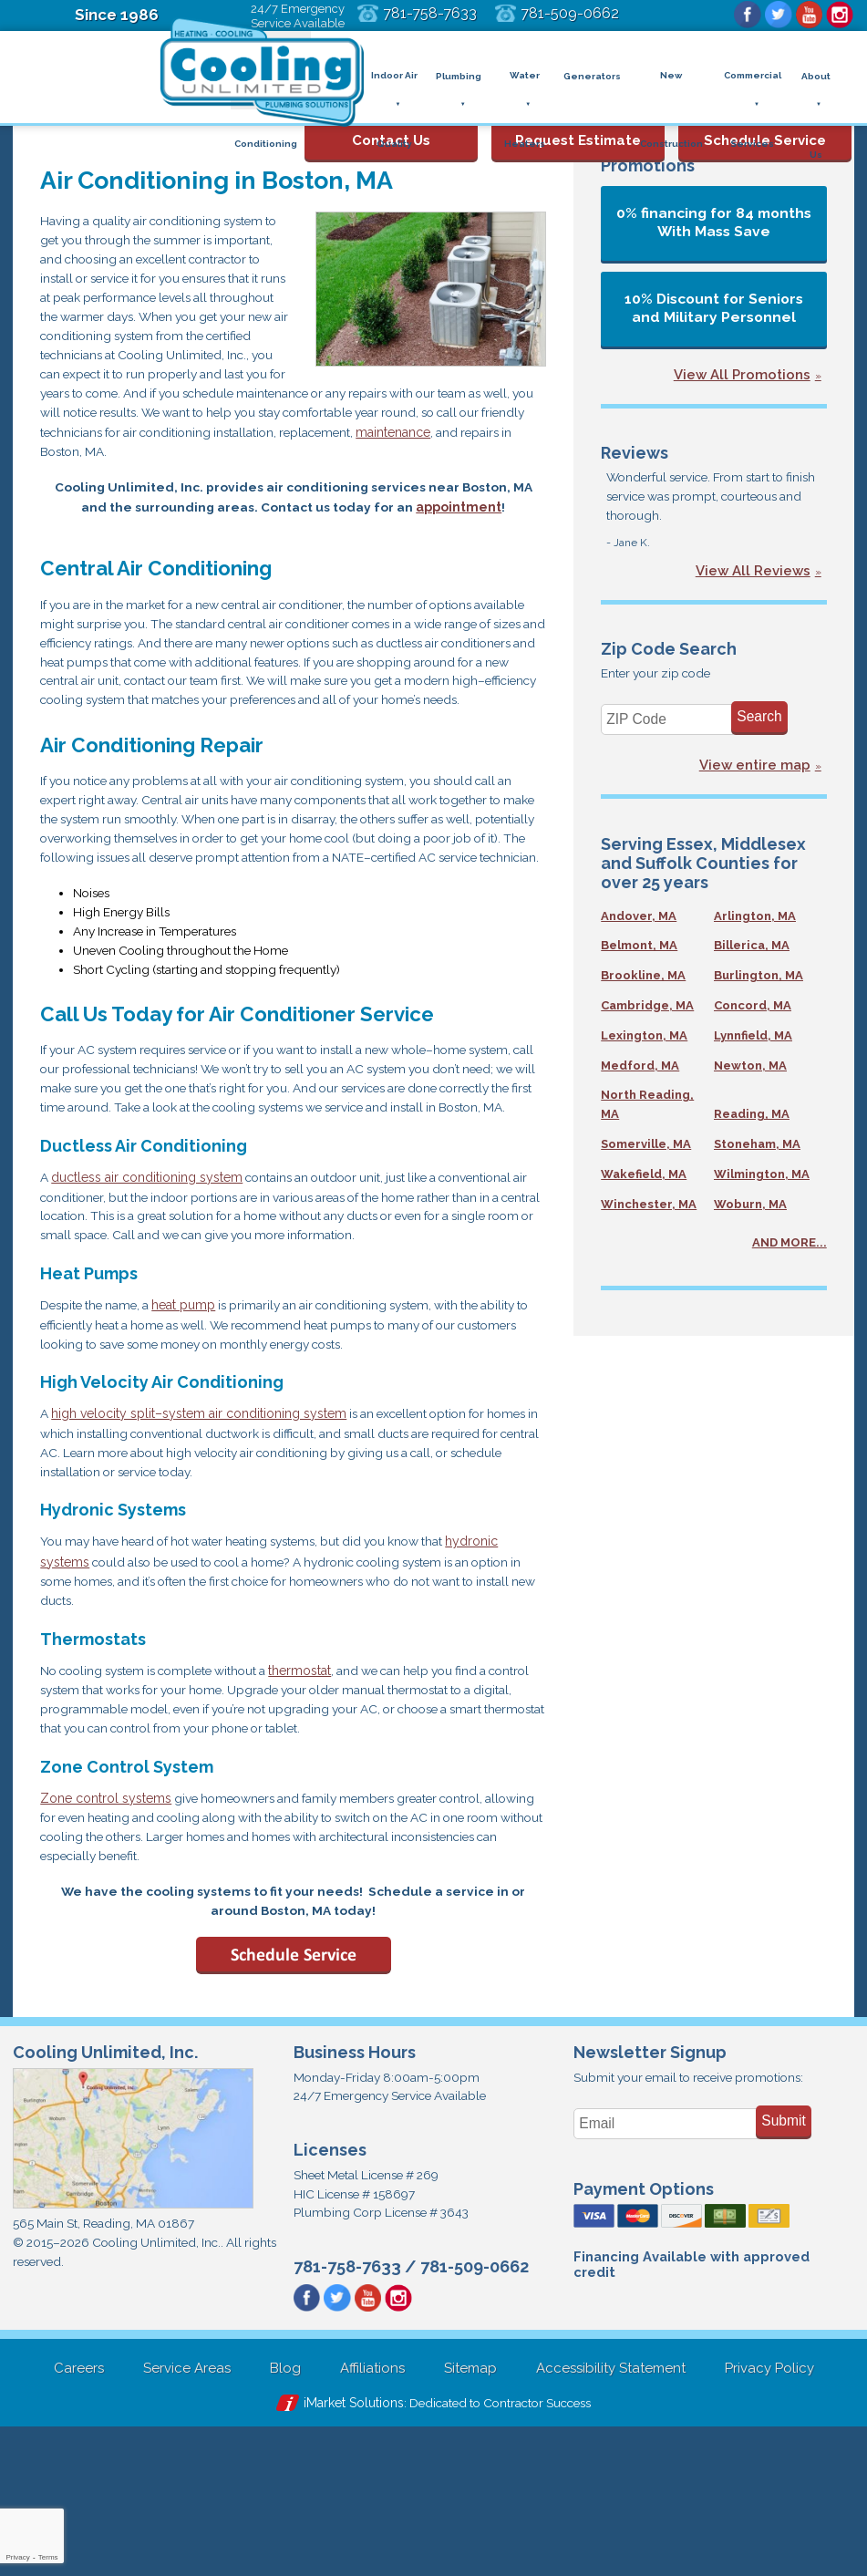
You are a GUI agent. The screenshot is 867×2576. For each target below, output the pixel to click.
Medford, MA (640, 1072)
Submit (783, 2262)
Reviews (634, 452)
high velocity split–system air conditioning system (199, 1534)
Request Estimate (578, 127)
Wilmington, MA (762, 1180)
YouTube (806, 15)
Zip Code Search (669, 653)
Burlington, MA (758, 981)
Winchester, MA (649, 1210)
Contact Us (391, 127)
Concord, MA (752, 1012)
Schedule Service (765, 127)
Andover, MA (638, 922)
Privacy (17, 2557)
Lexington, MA (644, 1042)
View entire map (754, 772)
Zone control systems (105, 1929)
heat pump (191, 1423)
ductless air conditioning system (147, 1291)
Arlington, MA (755, 922)
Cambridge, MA (647, 1012)
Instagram (838, 15)
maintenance (411, 448)
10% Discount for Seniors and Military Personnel (713, 308)
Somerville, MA (646, 1150)
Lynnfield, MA (753, 1042)
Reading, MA (752, 1120)
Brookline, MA (643, 981)
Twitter (773, 15)
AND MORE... (789, 1250)
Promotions (648, 165)
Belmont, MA (639, 952)
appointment (459, 526)
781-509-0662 (597, 13)
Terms (48, 2557)
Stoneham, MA (757, 1150)
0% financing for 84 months (713, 222)
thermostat (318, 1798)
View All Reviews (753, 575)
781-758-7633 (452, 13)
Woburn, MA (750, 1210)
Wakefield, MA (643, 1180)
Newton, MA (750, 1072)
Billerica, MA (752, 952)
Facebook (740, 15)
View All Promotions (742, 375)
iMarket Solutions (346, 2550)
